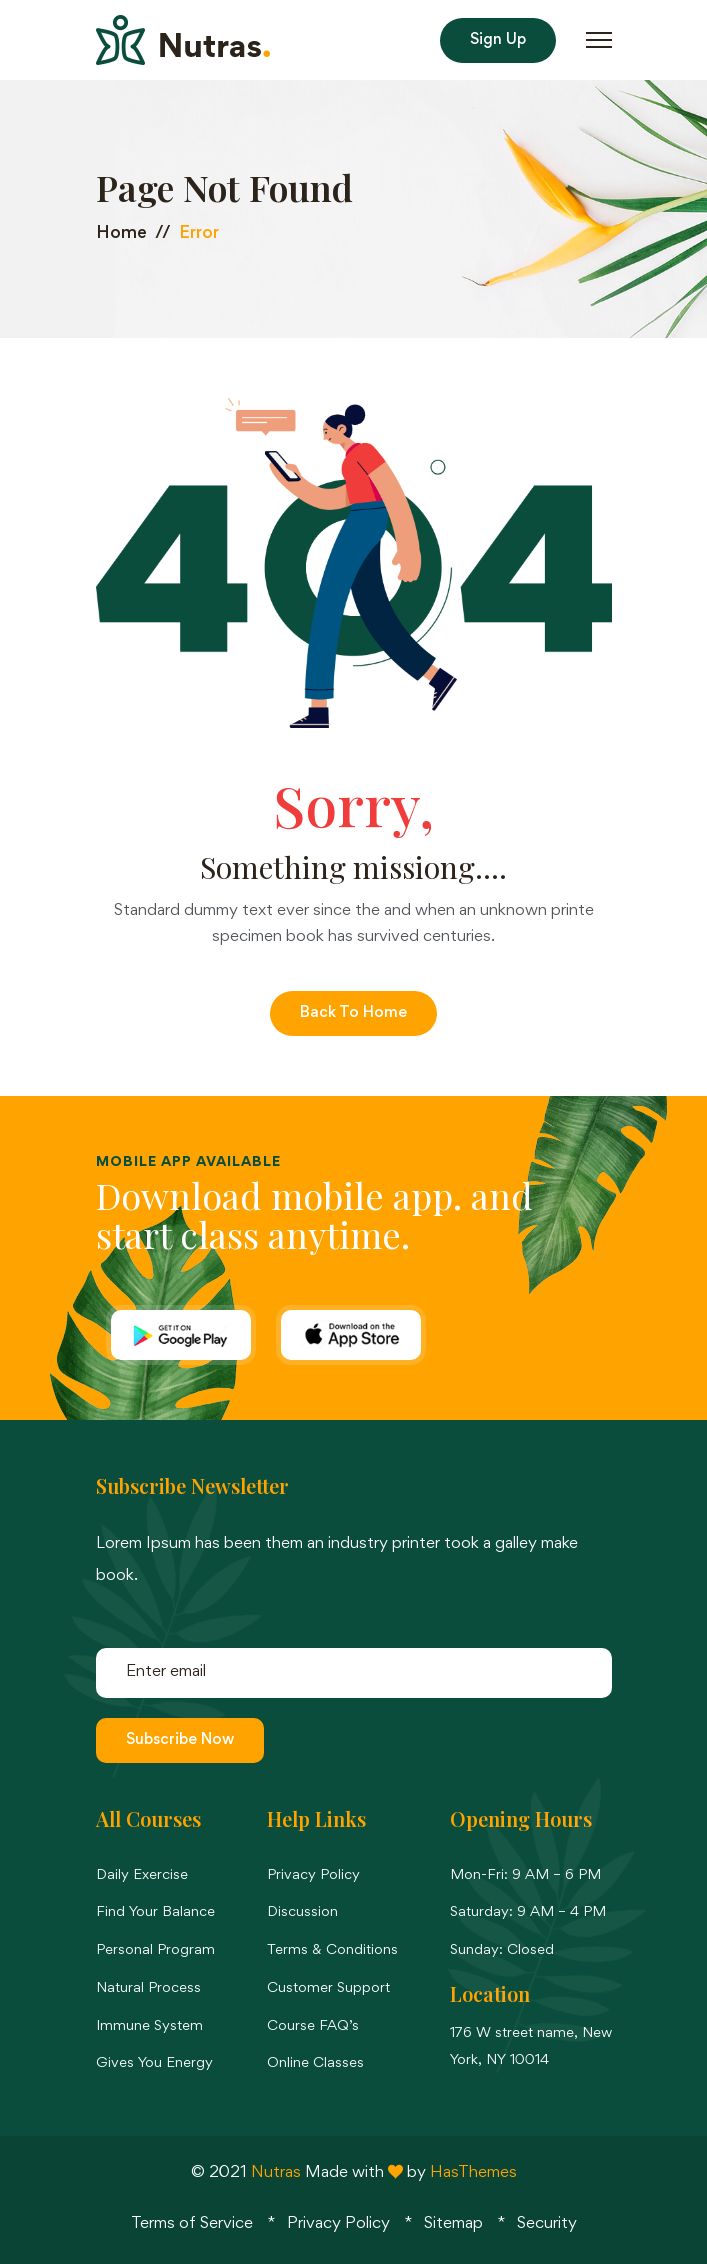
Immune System (149, 2026)
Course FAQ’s (313, 2026)
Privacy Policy (313, 1875)
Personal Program (155, 1950)
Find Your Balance (155, 1912)
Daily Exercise (142, 1875)
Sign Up (498, 40)
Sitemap (453, 2224)
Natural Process (148, 1988)
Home (121, 234)
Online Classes (315, 2063)
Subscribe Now (180, 1740)
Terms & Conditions (332, 1950)
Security (547, 2224)
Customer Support (328, 1988)
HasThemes (473, 2173)
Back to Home (353, 1013)
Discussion (302, 1912)
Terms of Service (192, 2224)
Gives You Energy (154, 2063)
